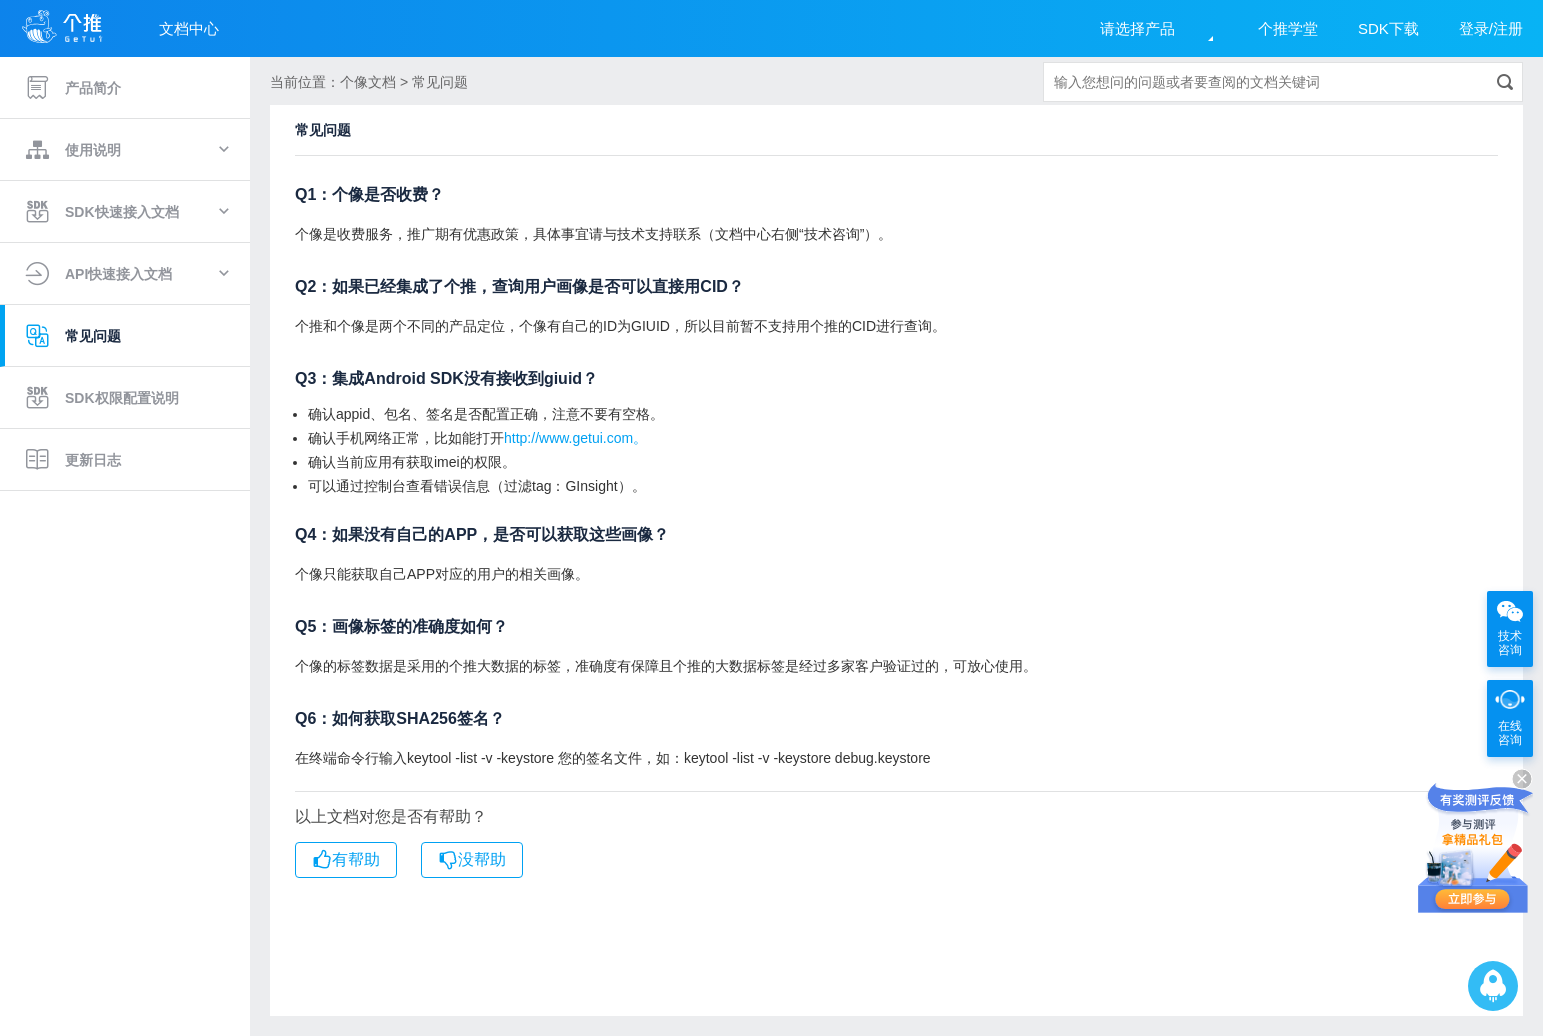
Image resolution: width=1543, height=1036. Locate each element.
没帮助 (472, 860)
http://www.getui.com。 (575, 438)
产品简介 (73, 88)
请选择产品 (1137, 28)
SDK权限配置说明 (102, 398)
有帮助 (346, 860)
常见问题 (73, 336)
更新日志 (73, 460)
